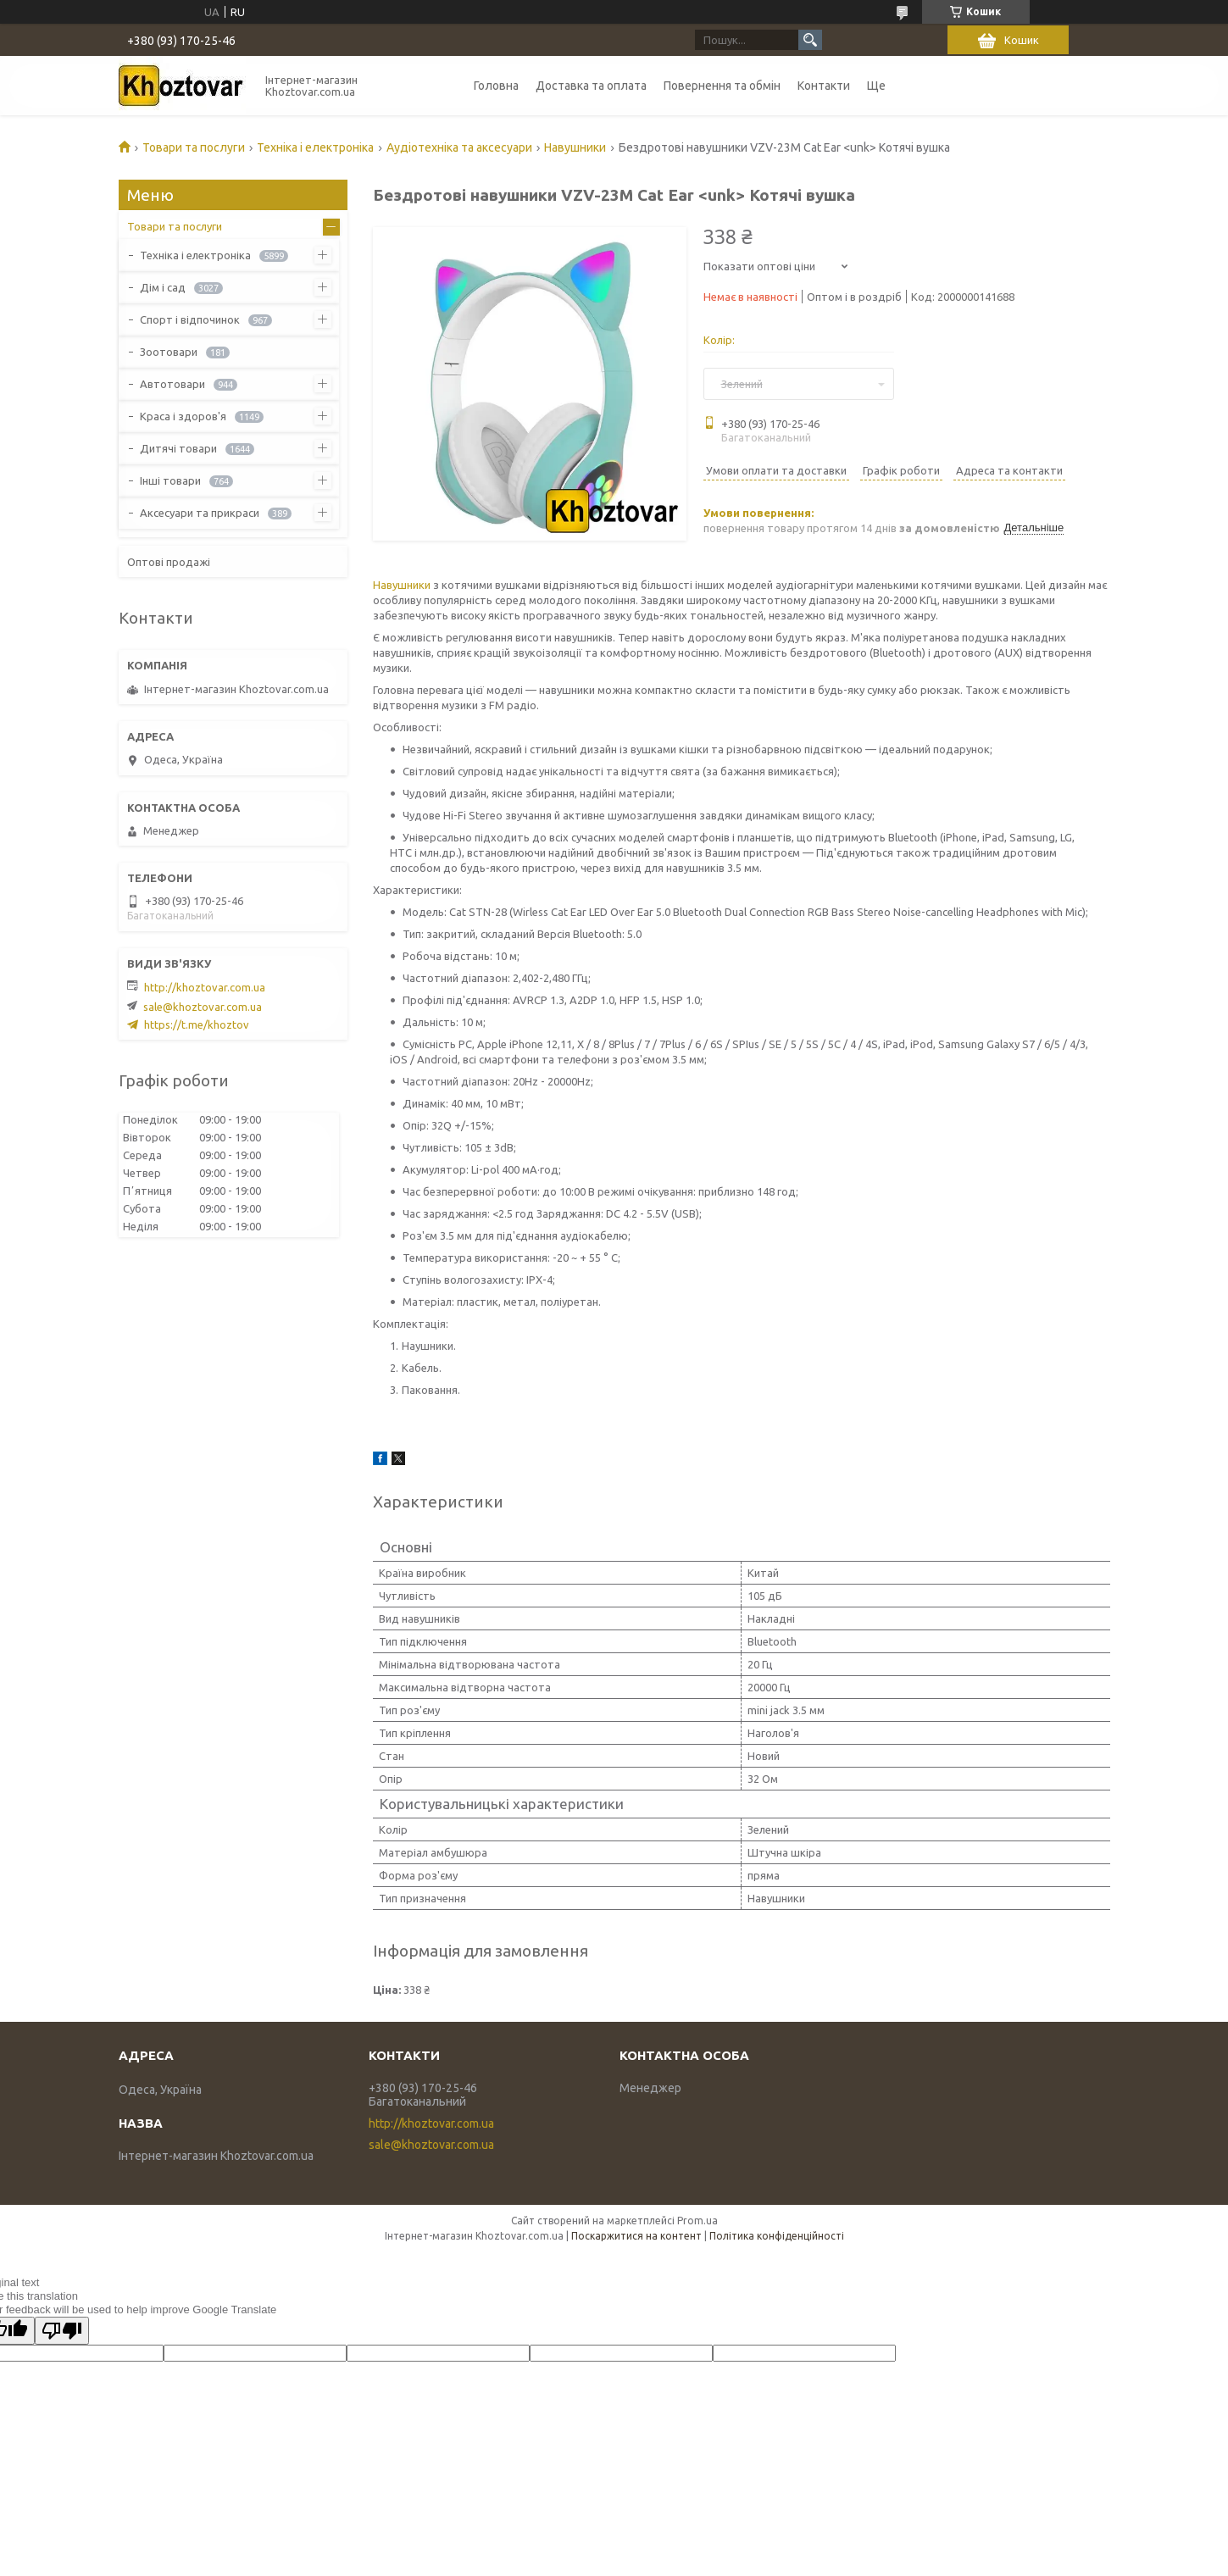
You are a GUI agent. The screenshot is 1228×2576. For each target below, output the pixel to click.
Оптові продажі (168, 562)
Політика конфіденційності (776, 2235)
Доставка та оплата (591, 85)
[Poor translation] (62, 2331)
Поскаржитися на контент (636, 2235)
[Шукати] (810, 40)
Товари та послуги (193, 147)
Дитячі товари (178, 448)
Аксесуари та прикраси (199, 513)
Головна (496, 85)
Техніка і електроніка (315, 147)
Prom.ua (697, 2220)
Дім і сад (163, 287)
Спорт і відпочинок (190, 319)
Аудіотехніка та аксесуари (459, 147)
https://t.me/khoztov (196, 1024)
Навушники (575, 147)
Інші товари (170, 480)
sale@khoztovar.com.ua (202, 1007)
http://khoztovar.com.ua (204, 987)
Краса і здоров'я (183, 416)
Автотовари (172, 384)
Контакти (823, 85)
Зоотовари (168, 352)
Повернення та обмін (722, 85)
